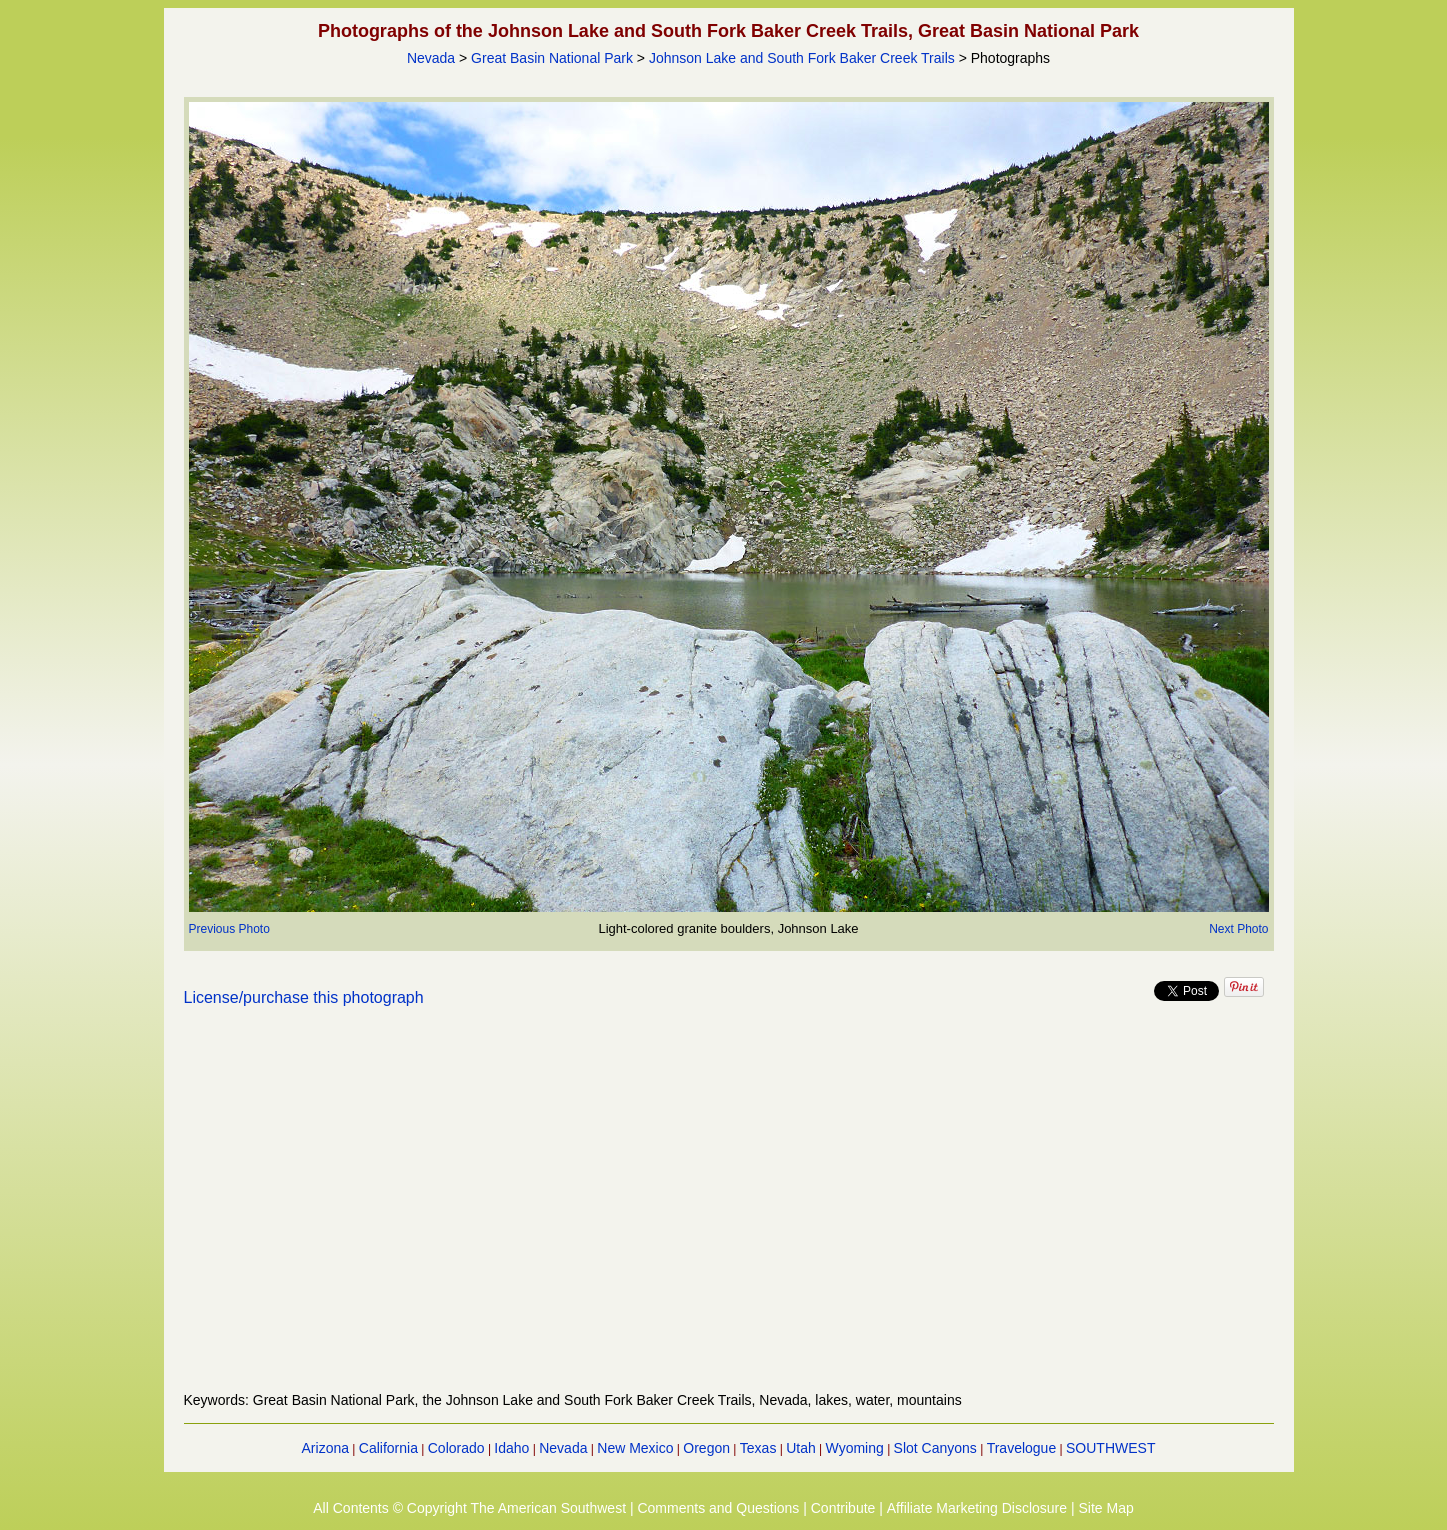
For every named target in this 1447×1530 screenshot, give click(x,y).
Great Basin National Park (552, 58)
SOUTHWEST (1110, 1448)
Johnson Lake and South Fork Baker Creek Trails (802, 58)
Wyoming (855, 1448)
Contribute (843, 1508)
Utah (801, 1448)
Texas (758, 1448)
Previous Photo (229, 929)
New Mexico (635, 1448)
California (388, 1448)
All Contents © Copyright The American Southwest (469, 1508)
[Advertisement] (729, 1211)
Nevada (431, 58)
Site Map (1105, 1508)
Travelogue (1022, 1448)
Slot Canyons (935, 1448)
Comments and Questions (718, 1508)
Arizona (325, 1448)
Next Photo (1238, 929)
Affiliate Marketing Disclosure (977, 1508)
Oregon (706, 1448)
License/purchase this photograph (304, 997)
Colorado (456, 1448)
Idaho (511, 1448)
